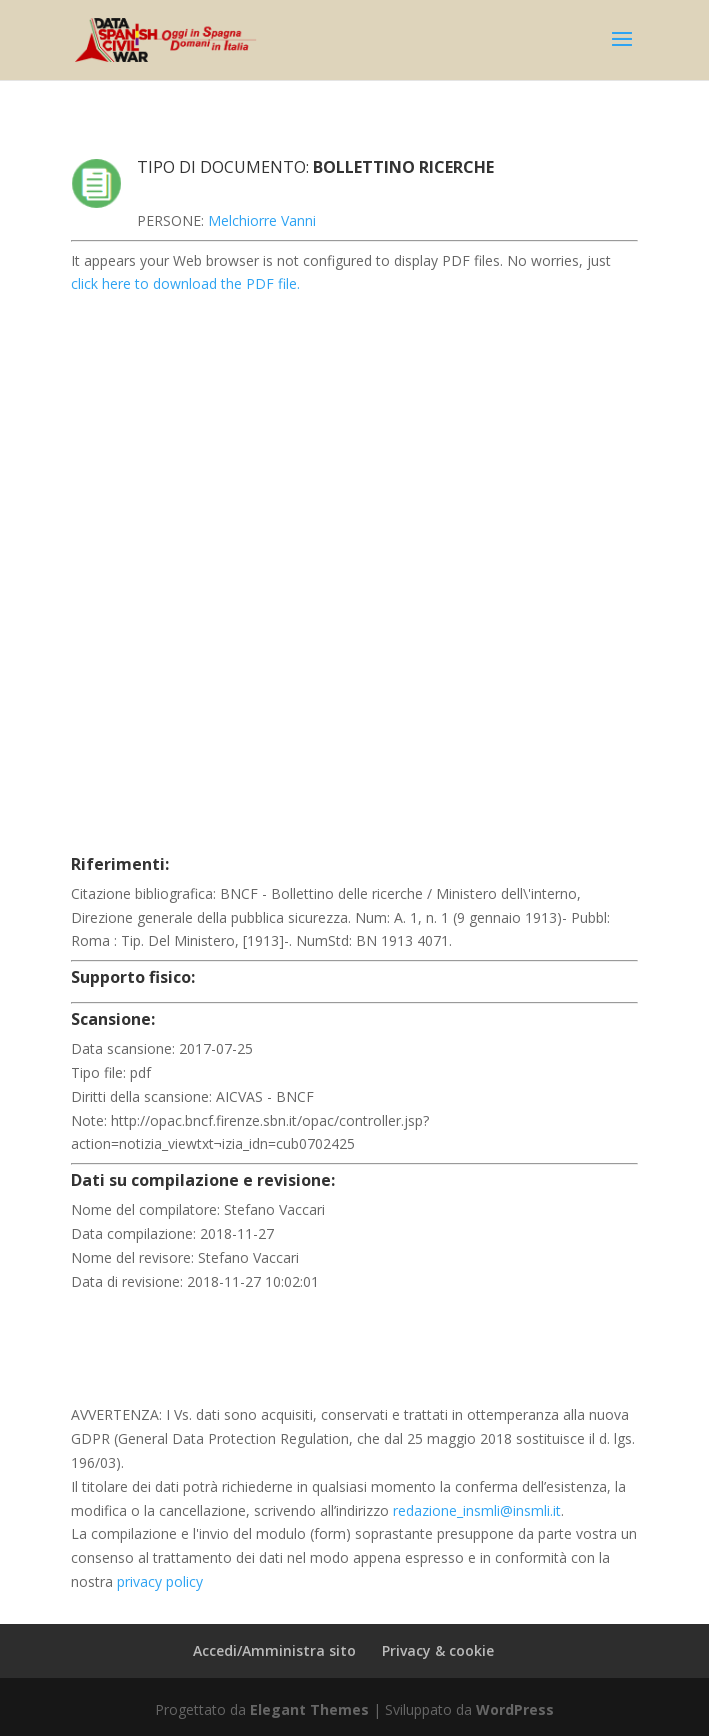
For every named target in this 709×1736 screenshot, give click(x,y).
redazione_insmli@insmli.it (477, 1510)
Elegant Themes (309, 1709)
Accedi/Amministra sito (274, 1650)
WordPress (515, 1709)
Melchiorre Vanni (262, 220)
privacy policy (160, 1581)
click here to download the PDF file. (185, 283)
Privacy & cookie (438, 1650)
